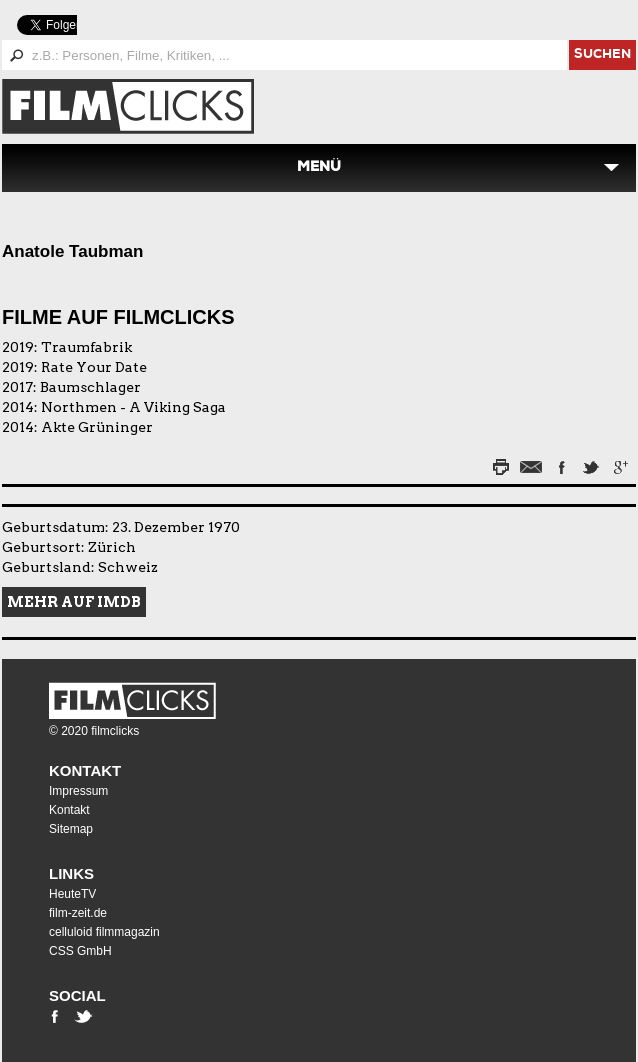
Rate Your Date (94, 367)
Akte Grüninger (97, 427)
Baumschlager (90, 387)
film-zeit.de (78, 913)
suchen (602, 55)
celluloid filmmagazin (104, 932)
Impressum (78, 791)
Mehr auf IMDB (74, 602)
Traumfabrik (86, 347)
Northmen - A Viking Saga (133, 407)
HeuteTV (72, 894)
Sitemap (71, 829)
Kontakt (85, 770)
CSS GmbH (80, 951)
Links (71, 873)
